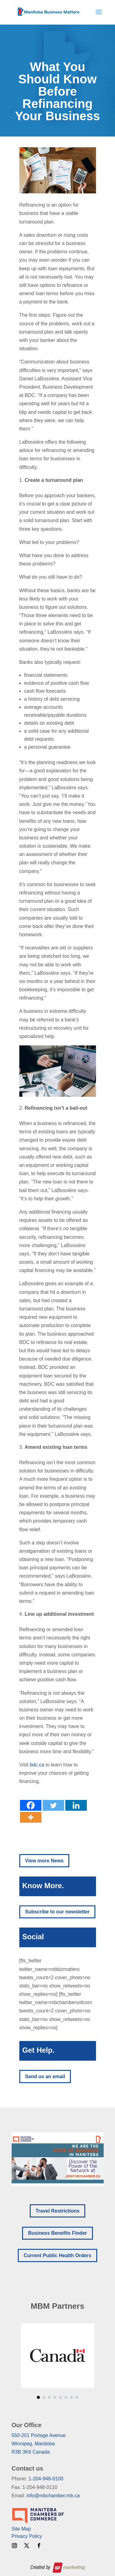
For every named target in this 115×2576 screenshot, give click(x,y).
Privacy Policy (27, 2536)
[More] (30, 1817)
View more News (44, 1860)
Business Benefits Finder (57, 2233)
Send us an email (45, 2076)
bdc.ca (37, 1764)
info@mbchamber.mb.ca (53, 2495)
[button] (58, 2159)
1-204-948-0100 (46, 2478)
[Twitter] (53, 1805)
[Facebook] (30, 1805)
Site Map (21, 2528)
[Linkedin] (76, 1805)
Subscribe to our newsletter (57, 1911)
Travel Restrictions (57, 2210)
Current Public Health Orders (57, 2255)
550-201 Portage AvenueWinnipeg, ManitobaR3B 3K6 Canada (39, 2444)
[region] (58, 2159)
